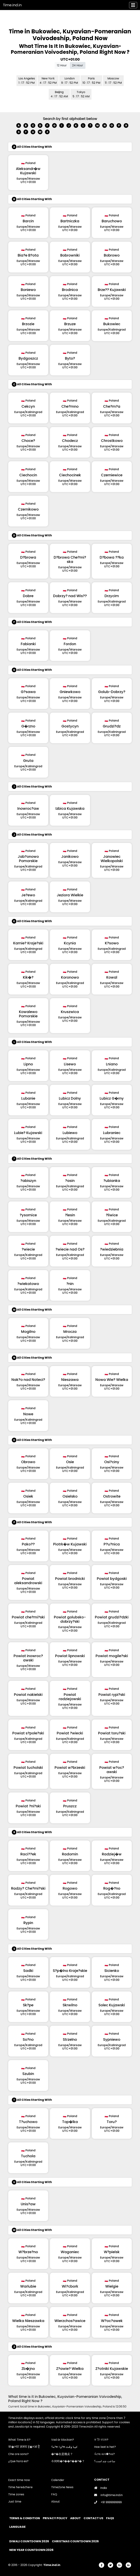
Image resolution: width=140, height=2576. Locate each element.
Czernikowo (28, 509)
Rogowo (70, 1888)
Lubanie (28, 1098)
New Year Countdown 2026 (31, 2550)
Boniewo (28, 289)
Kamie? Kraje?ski (28, 943)
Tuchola (28, 2155)
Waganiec (70, 2251)
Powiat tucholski (28, 1767)
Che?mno (70, 406)
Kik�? (28, 977)
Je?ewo (28, 895)
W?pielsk (112, 2251)
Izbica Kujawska (70, 808)
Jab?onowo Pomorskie (28, 858)
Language (17, 2527)
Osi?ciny (111, 1461)
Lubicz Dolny (70, 1098)
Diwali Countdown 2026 (29, 2541)
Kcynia (70, 943)
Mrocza (70, 1331)
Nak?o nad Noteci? (28, 1379)
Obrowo (28, 1461)
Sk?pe (28, 2005)
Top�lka (70, 2121)
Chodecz (70, 440)
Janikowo (70, 856)
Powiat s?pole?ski (28, 1733)
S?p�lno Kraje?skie (70, 1970)
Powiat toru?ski (111, 1733)
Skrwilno (70, 2005)
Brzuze (70, 323)
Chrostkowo (112, 440)
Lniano (112, 1064)
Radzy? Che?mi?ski (28, 1888)
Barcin (28, 221)
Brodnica (70, 289)
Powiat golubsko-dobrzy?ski (70, 1619)
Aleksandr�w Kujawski (28, 170)
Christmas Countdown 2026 (75, 2541)
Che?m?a (111, 406)
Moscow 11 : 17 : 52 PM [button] (113, 80)
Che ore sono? (18, 2454)
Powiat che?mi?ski (28, 1617)
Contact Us (94, 2518)
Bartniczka (70, 221)
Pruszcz (70, 1806)
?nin (70, 1283)
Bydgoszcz (28, 358)
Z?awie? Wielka (70, 2368)
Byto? (70, 358)
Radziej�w (112, 1854)
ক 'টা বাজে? (101, 2440)
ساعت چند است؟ (104, 2461)
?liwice (112, 1215)
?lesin (70, 1215)
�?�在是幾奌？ (62, 2454)
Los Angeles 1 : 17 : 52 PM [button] (26, 80)
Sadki (28, 1970)
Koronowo (70, 977)
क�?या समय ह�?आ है (24, 2447)
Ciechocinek (70, 475)
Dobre (28, 595)
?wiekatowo (28, 1283)
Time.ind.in (12, 5)
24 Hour (77, 65)
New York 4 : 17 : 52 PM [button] (48, 80)
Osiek (28, 1496)
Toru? (112, 2121)
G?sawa (28, 691)
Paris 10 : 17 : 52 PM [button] (91, 80)
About (55, 2501)
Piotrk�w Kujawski (70, 1544)
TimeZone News (62, 2487)
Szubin (28, 2073)
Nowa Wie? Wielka (111, 1379)
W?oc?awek (112, 2320)
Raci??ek (28, 1854)
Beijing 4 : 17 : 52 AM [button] (59, 94)
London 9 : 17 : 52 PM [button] (69, 80)
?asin (70, 1180)
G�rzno (28, 726)
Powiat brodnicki (70, 1578)
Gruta (28, 760)
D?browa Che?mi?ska (70, 559)
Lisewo (70, 1064)
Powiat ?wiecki (70, 1733)
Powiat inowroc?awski (28, 1658)
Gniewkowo (70, 691)
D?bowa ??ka (112, 557)
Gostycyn (70, 726)
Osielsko (70, 1496)
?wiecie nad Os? (70, 1249)
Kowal (111, 977)
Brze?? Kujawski (112, 289)
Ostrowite (111, 1496)
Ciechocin (28, 475)
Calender (57, 2480)
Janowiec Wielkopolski (112, 858)
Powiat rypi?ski (111, 1694)
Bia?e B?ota (28, 255)
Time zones (16, 2494)
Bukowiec (111, 323)
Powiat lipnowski (70, 1655)
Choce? (28, 440)
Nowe (28, 1414)
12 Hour (62, 65)
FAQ (54, 2494)
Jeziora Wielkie (70, 895)
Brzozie (28, 323)
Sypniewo (111, 2039)
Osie (70, 1461)
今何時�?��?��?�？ (68, 2461)
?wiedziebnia (111, 1249)
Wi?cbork (70, 2286)
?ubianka (111, 1180)
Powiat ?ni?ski (28, 1806)
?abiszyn (28, 1180)
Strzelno (70, 2039)
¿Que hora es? (18, 2461)
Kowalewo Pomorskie (28, 1014)
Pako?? (28, 1544)
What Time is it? (19, 2440)
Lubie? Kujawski (28, 1132)
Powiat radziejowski (70, 1696)
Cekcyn (28, 406)
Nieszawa (70, 1379)
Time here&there (20, 2487)
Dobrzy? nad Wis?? (70, 595)
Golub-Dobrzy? (111, 691)
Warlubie (28, 2286)
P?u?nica (112, 1544)
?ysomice (28, 1215)
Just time (14, 2501)
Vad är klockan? (62, 2440)
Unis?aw (28, 2204)
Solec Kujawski (111, 2005)
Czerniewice (111, 475)
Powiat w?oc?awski (111, 1769)
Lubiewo (70, 1132)
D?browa (28, 557)
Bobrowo (112, 255)
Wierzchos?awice (69, 2320)
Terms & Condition (24, 2518)
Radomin (70, 1854)
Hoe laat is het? (105, 2447)
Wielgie (111, 2286)
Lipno (28, 1064)
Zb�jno (28, 2368)
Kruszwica (70, 1011)
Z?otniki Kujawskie (111, 2368)
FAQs (110, 2518)
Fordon (70, 643)
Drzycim (112, 595)
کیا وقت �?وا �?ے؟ (64, 2447)
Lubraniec (111, 1132)
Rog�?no (111, 1888)
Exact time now (19, 2480)
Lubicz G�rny (112, 1098)
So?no (28, 2039)
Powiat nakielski (28, 1694)
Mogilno (28, 1331)
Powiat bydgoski (112, 1578)
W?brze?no (28, 2251)
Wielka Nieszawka (28, 2320)
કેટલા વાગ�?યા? (104, 2454)
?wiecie (28, 1249)
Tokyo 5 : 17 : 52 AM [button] (81, 94)
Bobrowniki (70, 255)
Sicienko (111, 1970)
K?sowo (112, 943)
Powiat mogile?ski (112, 1655)
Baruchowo (112, 221)
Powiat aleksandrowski (28, 1580)
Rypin (28, 1922)
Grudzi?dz (112, 726)
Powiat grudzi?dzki (112, 1617)
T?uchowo (28, 2121)
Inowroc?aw (28, 808)
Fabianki (28, 643)
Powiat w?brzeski (70, 1767)
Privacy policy (55, 2518)
